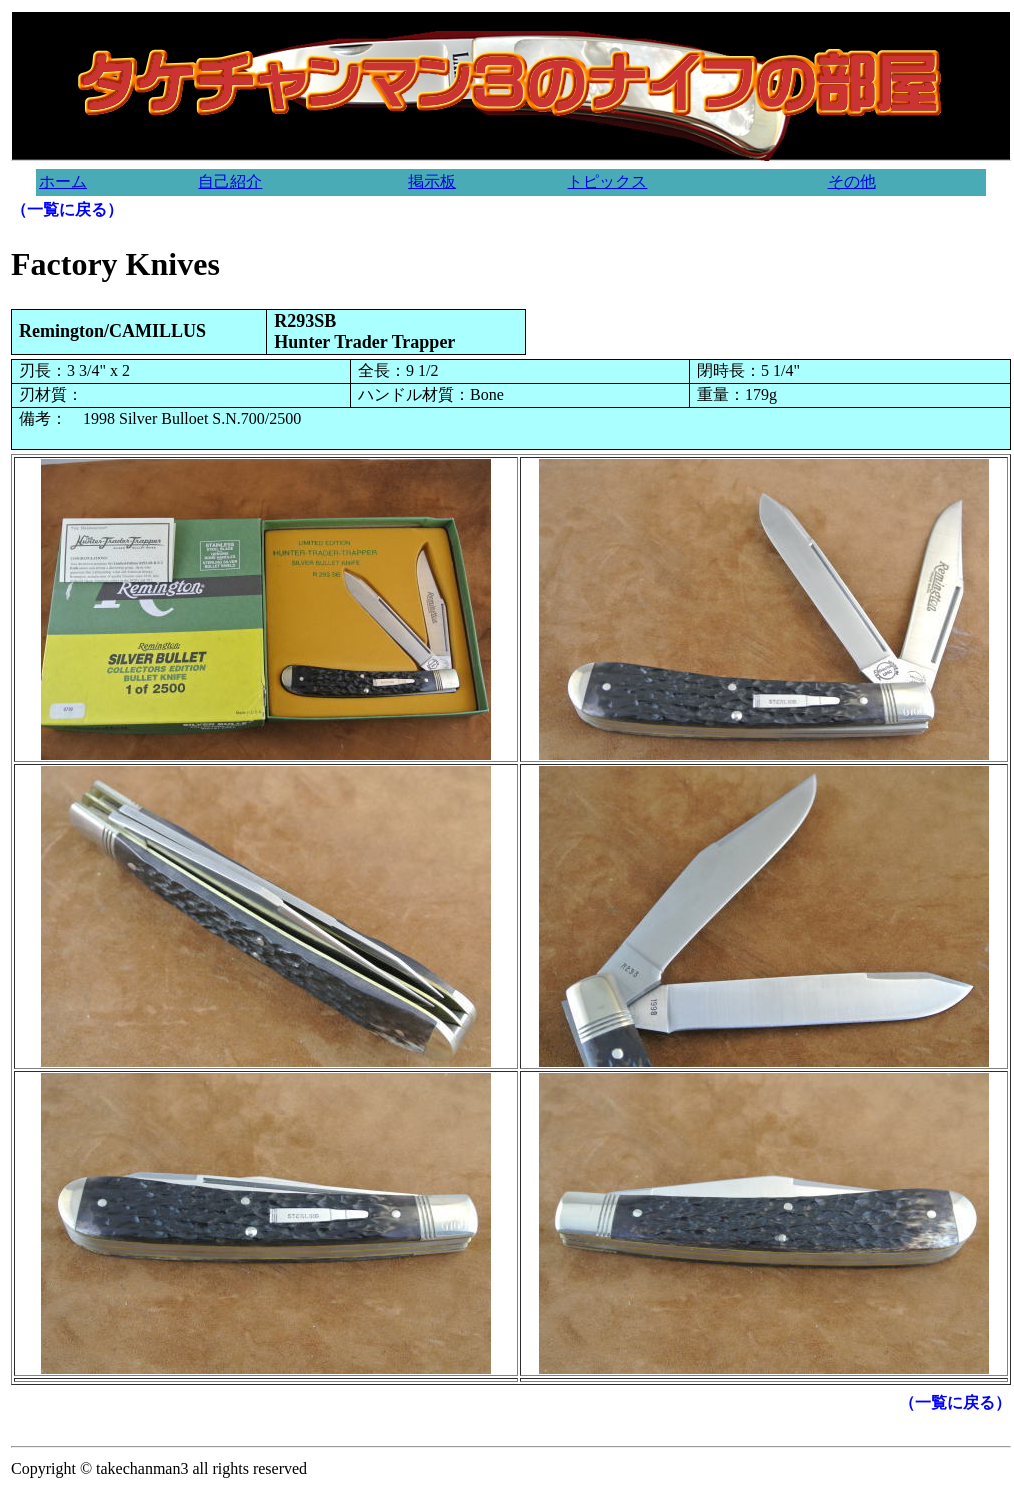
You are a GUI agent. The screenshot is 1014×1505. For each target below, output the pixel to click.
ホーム (63, 181)
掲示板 (432, 181)
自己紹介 (230, 181)
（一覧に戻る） (67, 209)
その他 (852, 181)
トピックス (607, 181)
